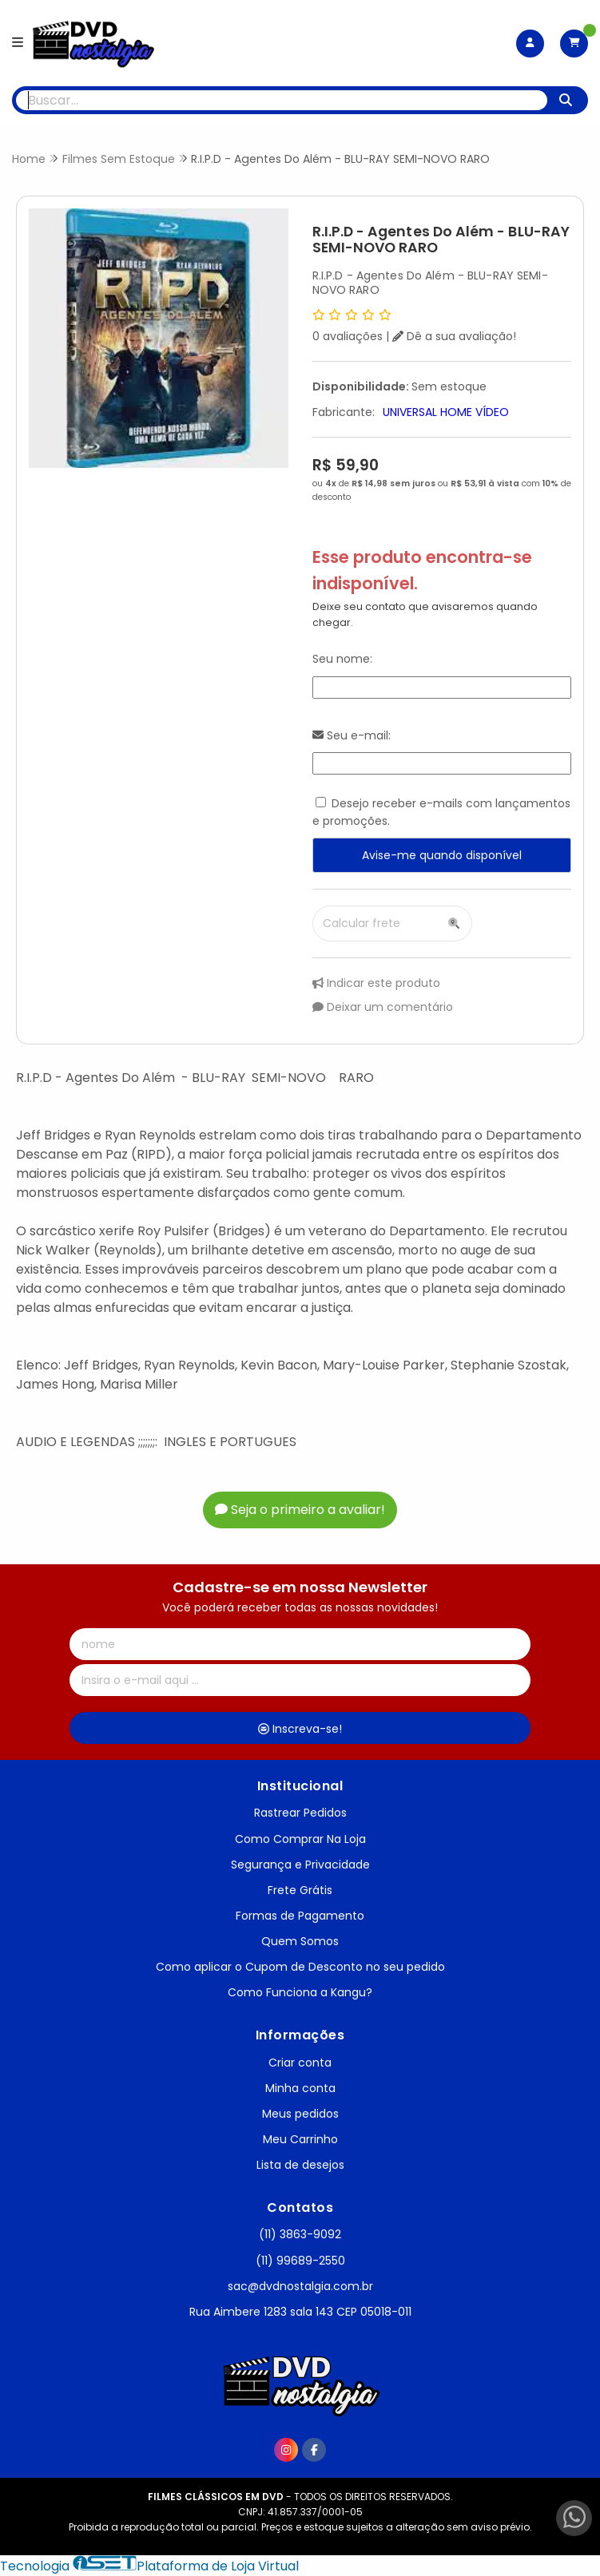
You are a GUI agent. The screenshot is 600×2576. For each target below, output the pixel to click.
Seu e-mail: (351, 735)
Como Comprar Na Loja (300, 1839)
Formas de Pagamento (300, 1916)
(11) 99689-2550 (300, 2261)
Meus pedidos (300, 2114)
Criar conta (300, 2063)
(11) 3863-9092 (300, 2234)
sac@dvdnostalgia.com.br (300, 2286)
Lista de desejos (300, 2165)
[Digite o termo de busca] (281, 100)
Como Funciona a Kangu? (300, 1992)
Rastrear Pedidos (300, 1813)
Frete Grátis (300, 1890)
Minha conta (300, 2088)
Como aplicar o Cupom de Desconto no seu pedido (300, 1967)
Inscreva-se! (300, 1729)
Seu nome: (342, 659)
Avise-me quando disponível (442, 855)
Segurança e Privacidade (300, 1865)
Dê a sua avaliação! (454, 336)
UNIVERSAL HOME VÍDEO (446, 412)
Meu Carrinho (300, 2139)
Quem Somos (300, 1941)
